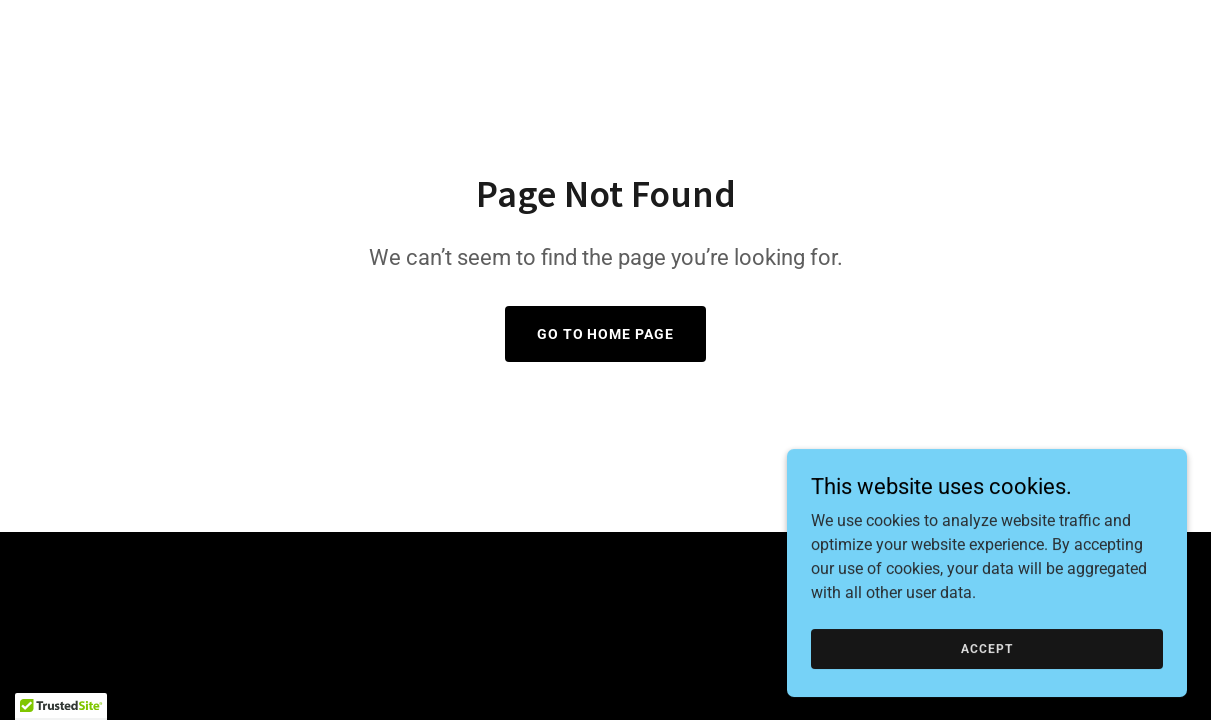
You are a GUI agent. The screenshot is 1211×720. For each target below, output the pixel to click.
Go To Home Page (606, 334)
